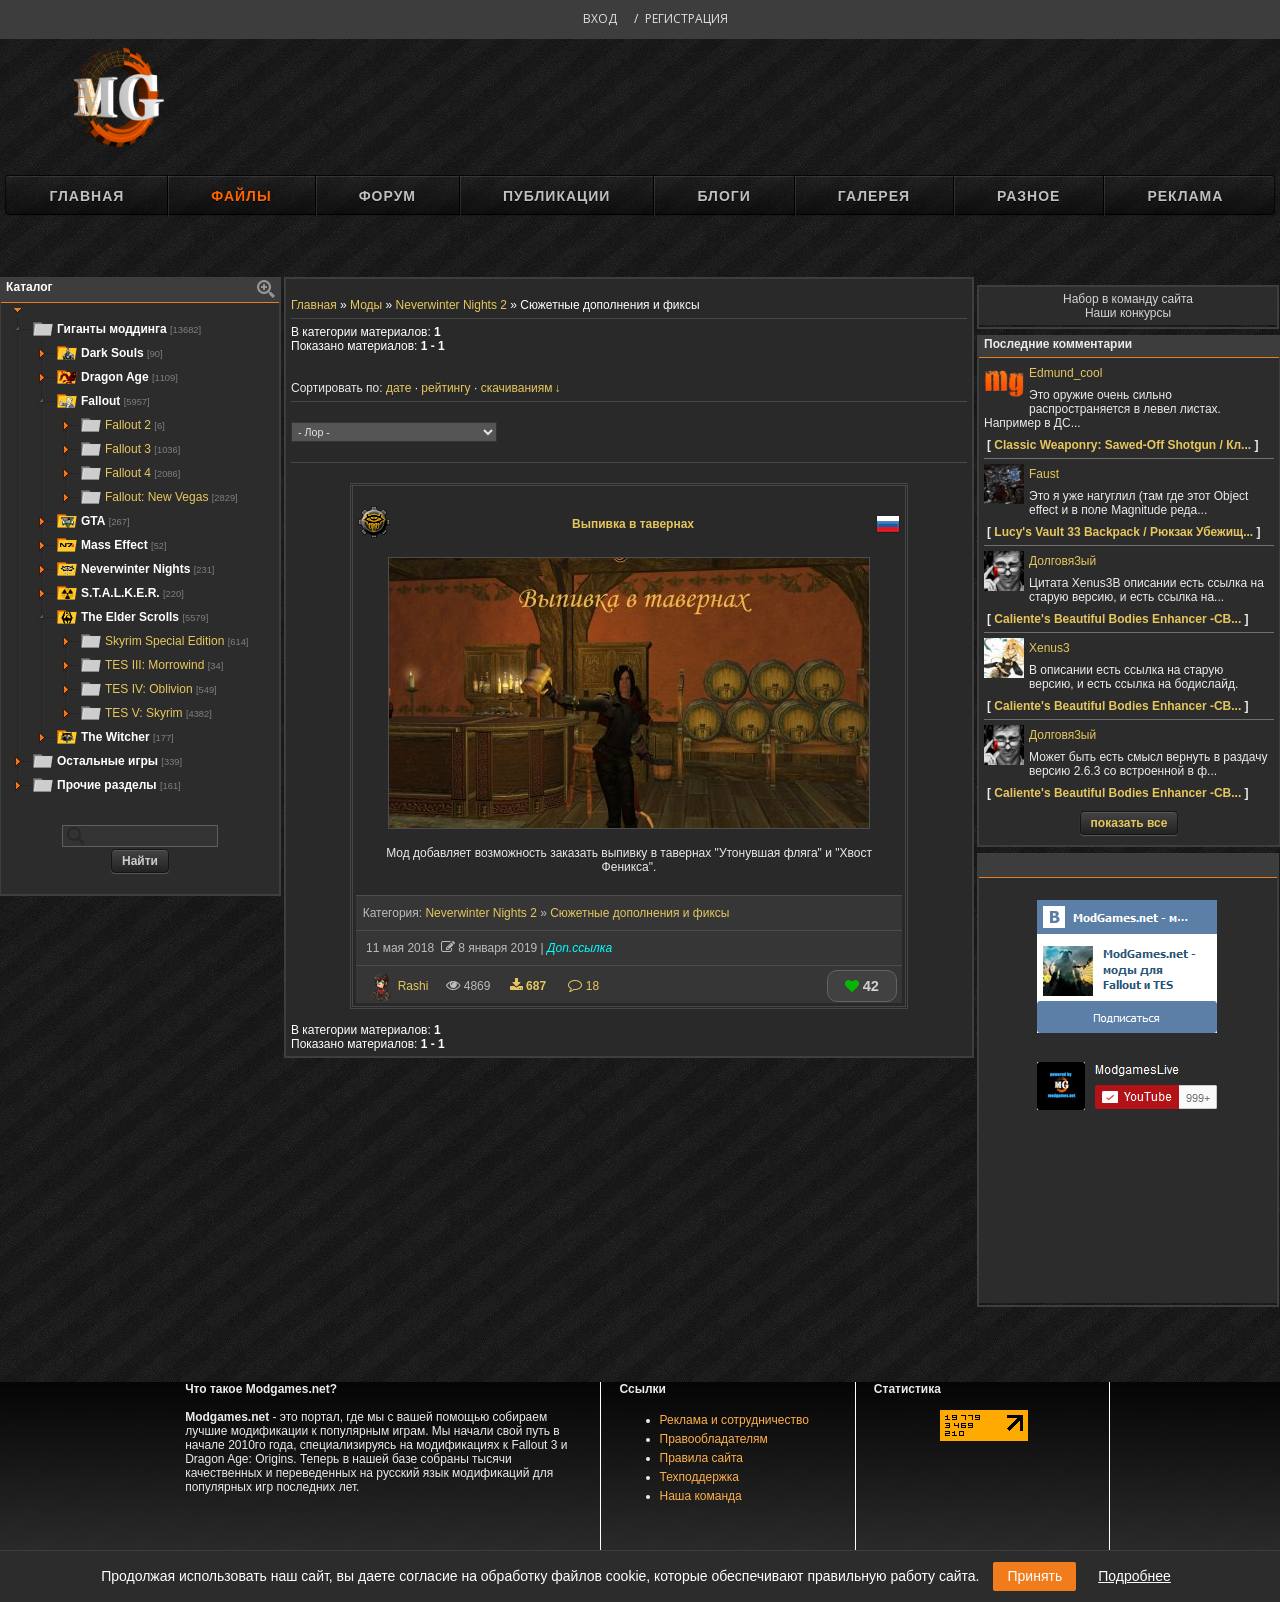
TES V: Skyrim (145, 713)
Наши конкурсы (1128, 313)
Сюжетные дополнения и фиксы (639, 913)
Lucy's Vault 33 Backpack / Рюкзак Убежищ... (1123, 532)
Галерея (874, 196)
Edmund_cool (1065, 373)
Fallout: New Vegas (158, 497)
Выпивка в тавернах (633, 524)
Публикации (556, 196)
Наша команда (701, 1496)
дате (398, 388)
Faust (1044, 474)
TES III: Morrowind (151, 665)
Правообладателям (714, 1439)
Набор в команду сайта (1128, 299)
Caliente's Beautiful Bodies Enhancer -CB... (1117, 619)
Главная (86, 196)
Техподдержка (700, 1477)
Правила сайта (701, 1458)
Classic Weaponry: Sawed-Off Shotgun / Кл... (1122, 445)
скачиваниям (517, 388)
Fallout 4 (129, 473)
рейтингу (445, 388)
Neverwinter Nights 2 (480, 913)
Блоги (723, 196)
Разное (1028, 196)
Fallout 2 (122, 425)
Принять (1034, 1576)
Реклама (1185, 196)
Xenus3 (1049, 648)
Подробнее (1134, 1576)
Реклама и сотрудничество (734, 1420)
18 (583, 986)
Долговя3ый (1062, 561)
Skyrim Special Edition (163, 641)
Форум (387, 196)
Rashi (413, 986)
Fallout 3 (129, 449)
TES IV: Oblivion (148, 689)
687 (530, 986)
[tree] (140, 557)
